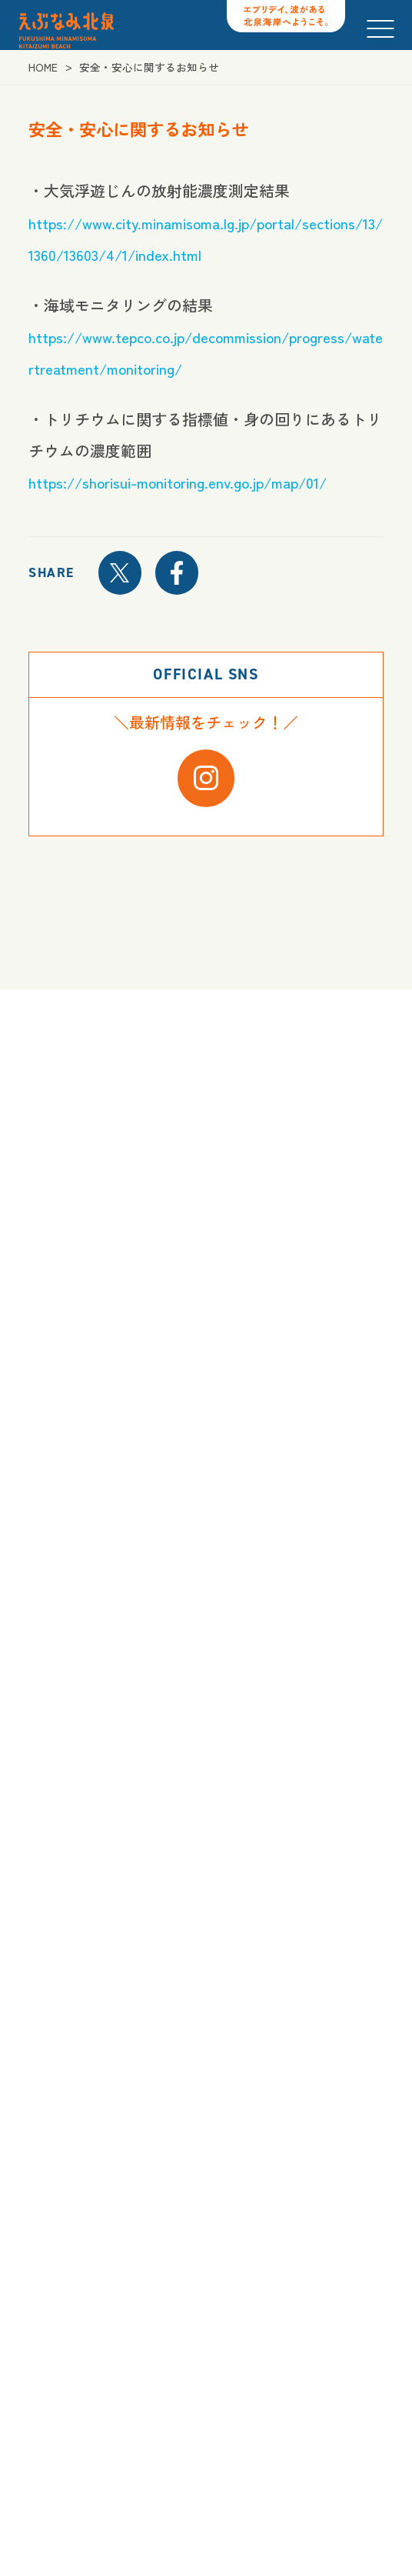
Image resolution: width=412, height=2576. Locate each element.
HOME (43, 67)
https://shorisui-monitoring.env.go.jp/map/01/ (185, 482)
